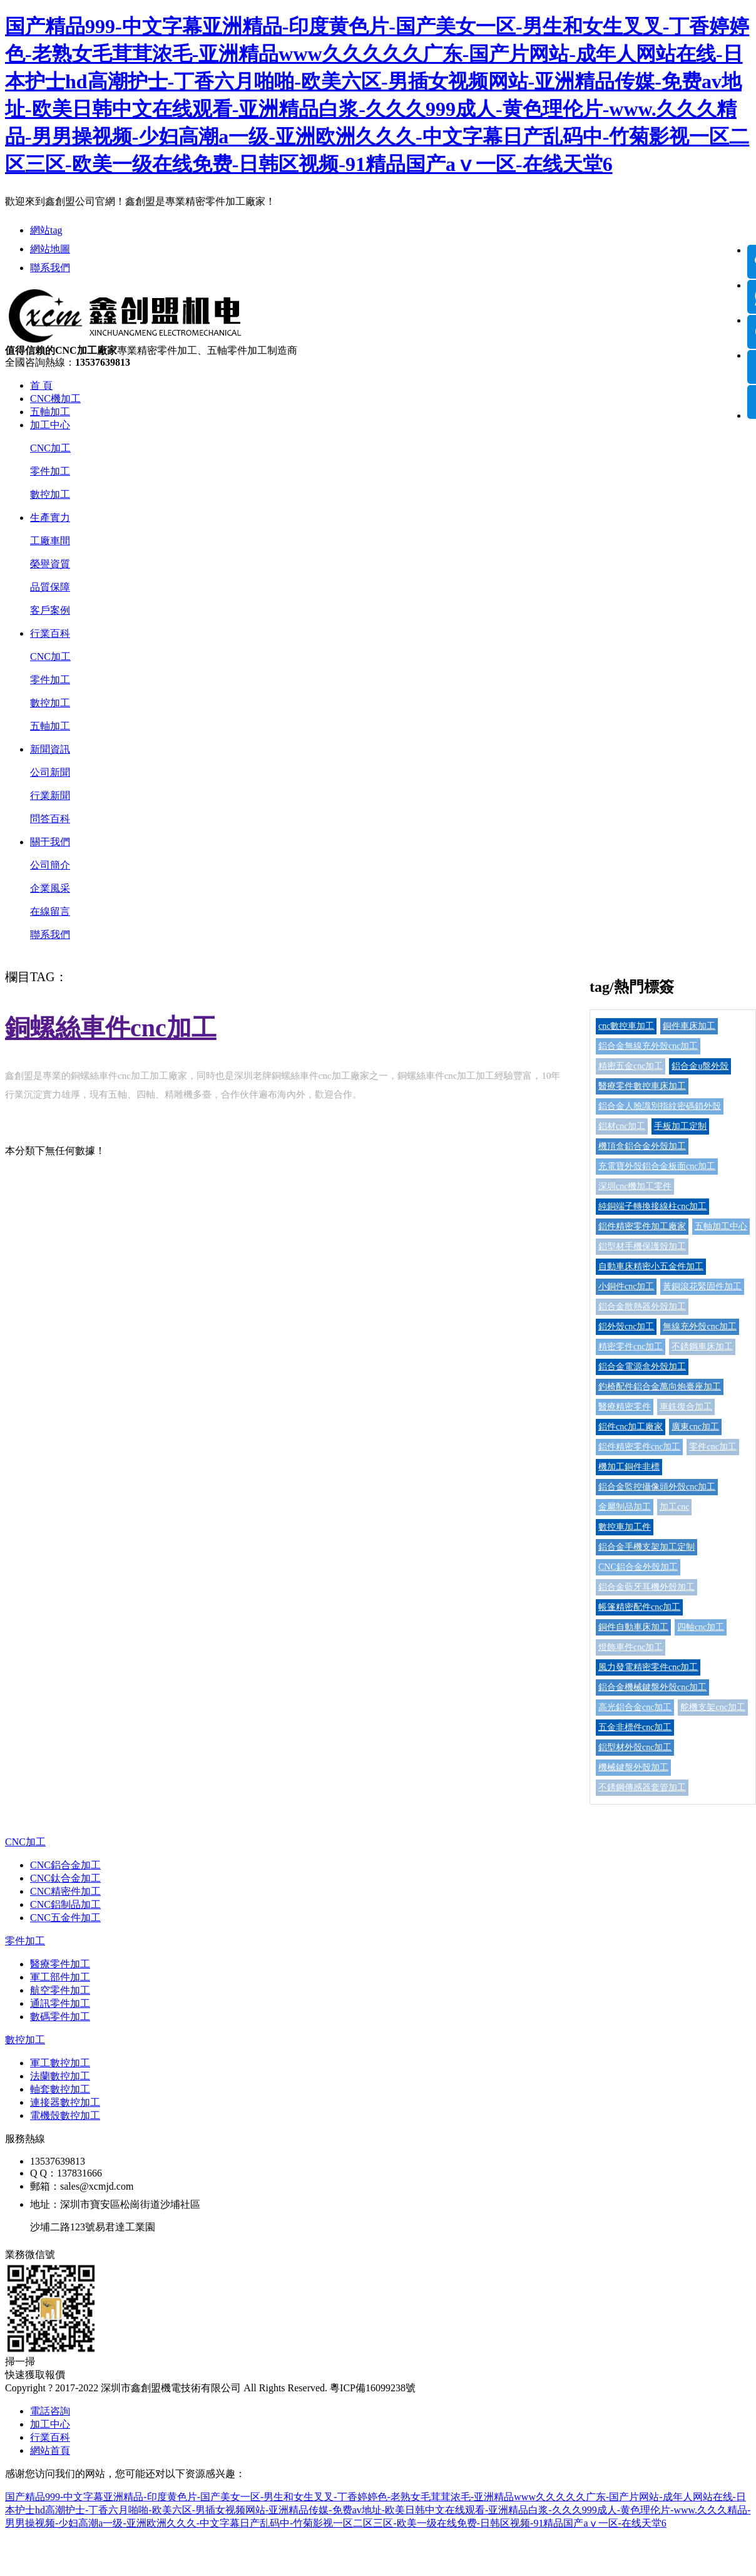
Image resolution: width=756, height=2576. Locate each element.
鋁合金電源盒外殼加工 (642, 1366)
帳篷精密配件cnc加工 (639, 1607)
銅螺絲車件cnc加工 (111, 1028)
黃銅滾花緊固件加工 (702, 1286)
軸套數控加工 (60, 2089)
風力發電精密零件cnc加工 (648, 1667)
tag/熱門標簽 (632, 987)
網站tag (46, 230)
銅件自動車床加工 (633, 1627)
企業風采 (50, 888)
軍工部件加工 (60, 1977)
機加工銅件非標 (629, 1466)
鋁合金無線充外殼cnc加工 (648, 1046)
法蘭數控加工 (60, 2076)
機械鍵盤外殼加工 (633, 1767)
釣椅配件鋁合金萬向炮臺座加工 (659, 1386)
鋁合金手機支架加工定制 (646, 1547)
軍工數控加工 (60, 2063)
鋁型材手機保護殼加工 (642, 1246)
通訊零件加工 (60, 2003)
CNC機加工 (55, 398)
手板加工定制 (680, 1126)
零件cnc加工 (712, 1446)
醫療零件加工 (60, 1964)
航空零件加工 (60, 1990)
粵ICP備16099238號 (373, 2388)
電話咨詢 (50, 2411)
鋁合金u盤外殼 (700, 1066)
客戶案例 (50, 610)
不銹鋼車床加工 (702, 1346)
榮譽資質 (50, 564)
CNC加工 (50, 448)
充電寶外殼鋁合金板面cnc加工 (656, 1166)
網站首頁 (50, 2450)
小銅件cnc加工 (626, 1286)
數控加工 (50, 494)
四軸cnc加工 (700, 1627)
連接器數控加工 (65, 2102)
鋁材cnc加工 (621, 1126)
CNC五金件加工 (65, 1917)
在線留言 (50, 911)
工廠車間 (50, 540)
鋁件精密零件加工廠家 (642, 1226)
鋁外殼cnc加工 (626, 1326)
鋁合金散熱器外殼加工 (642, 1306)
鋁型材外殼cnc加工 (635, 1747)
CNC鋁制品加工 (65, 1904)
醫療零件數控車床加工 (642, 1086)
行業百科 (50, 633)
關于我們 (50, 842)
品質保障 (50, 587)
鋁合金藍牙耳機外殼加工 (646, 1587)
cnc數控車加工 (626, 1026)
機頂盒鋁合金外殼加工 (642, 1146)
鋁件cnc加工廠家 (630, 1426)
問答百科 (50, 818)
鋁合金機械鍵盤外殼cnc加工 (652, 1687)
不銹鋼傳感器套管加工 (642, 1787)
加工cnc (674, 1507)
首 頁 (41, 385)
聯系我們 (50, 267)
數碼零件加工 (60, 2016)
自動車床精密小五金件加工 (650, 1266)
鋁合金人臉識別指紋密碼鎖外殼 (659, 1106)
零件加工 (50, 471)
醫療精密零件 (624, 1406)
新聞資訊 (50, 749)
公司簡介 (50, 865)
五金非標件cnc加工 (635, 1727)
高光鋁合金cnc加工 (635, 1707)
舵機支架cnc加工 (712, 1707)
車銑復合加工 (686, 1406)
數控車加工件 (624, 1527)
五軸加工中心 (721, 1226)
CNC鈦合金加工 (65, 1878)
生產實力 (50, 517)
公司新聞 (50, 772)
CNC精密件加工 (65, 1891)
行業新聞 (50, 795)
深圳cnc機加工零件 (635, 1186)
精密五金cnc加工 (630, 1066)
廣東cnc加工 (695, 1426)
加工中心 (50, 425)
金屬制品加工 (624, 1507)
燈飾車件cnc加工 (630, 1647)
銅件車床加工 (689, 1026)
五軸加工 (50, 411)
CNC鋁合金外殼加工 (638, 1567)
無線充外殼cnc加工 (699, 1326)
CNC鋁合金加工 (65, 1865)
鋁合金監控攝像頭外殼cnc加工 (656, 1487)
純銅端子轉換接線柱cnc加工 (652, 1206)
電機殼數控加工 (65, 2115)
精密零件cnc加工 (630, 1346)
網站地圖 (50, 249)
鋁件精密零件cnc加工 (639, 1446)
